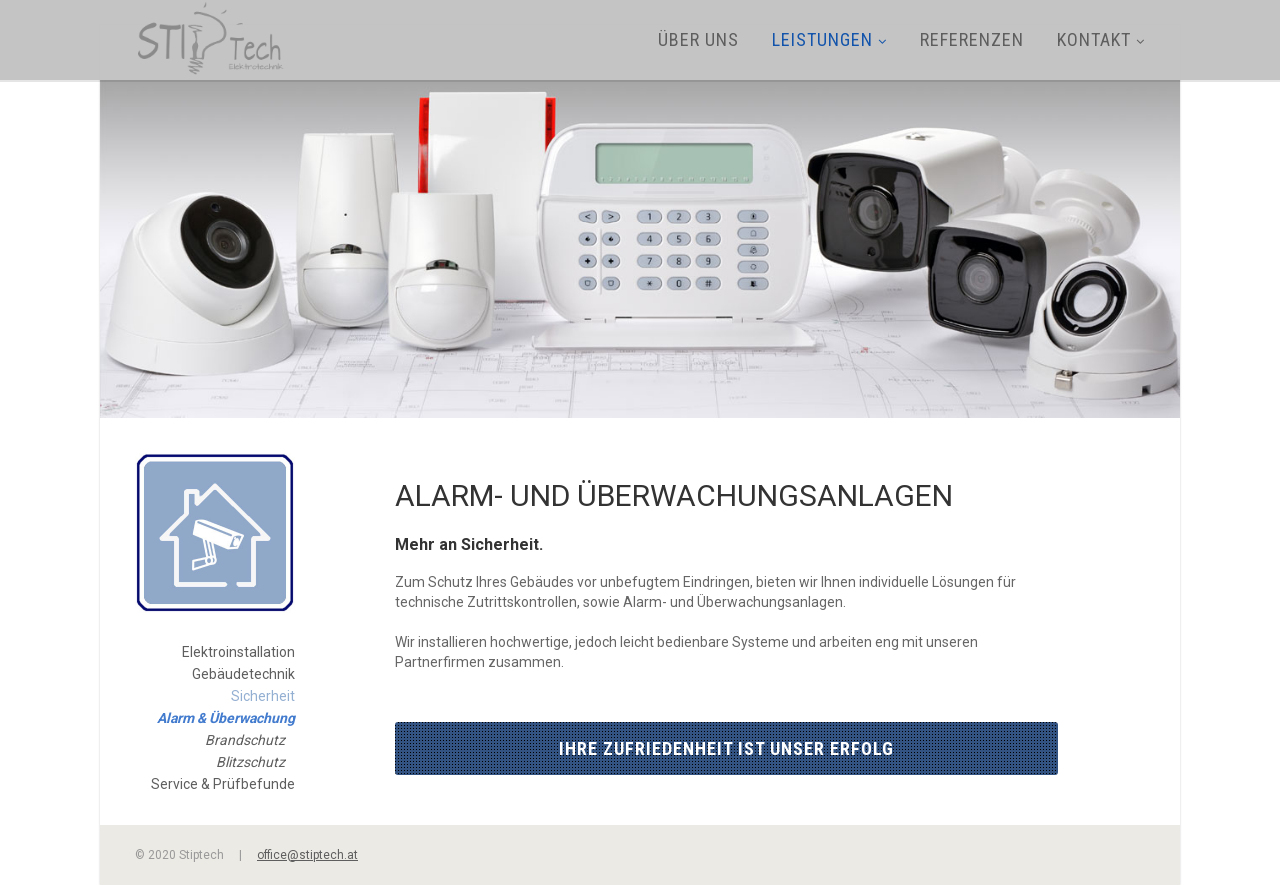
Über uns (698, 39)
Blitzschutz (250, 762)
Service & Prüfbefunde (223, 784)
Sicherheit (263, 696)
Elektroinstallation (238, 652)
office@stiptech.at (307, 855)
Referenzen (972, 39)
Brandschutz (245, 740)
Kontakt (1101, 39)
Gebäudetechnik (243, 674)
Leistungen (829, 39)
